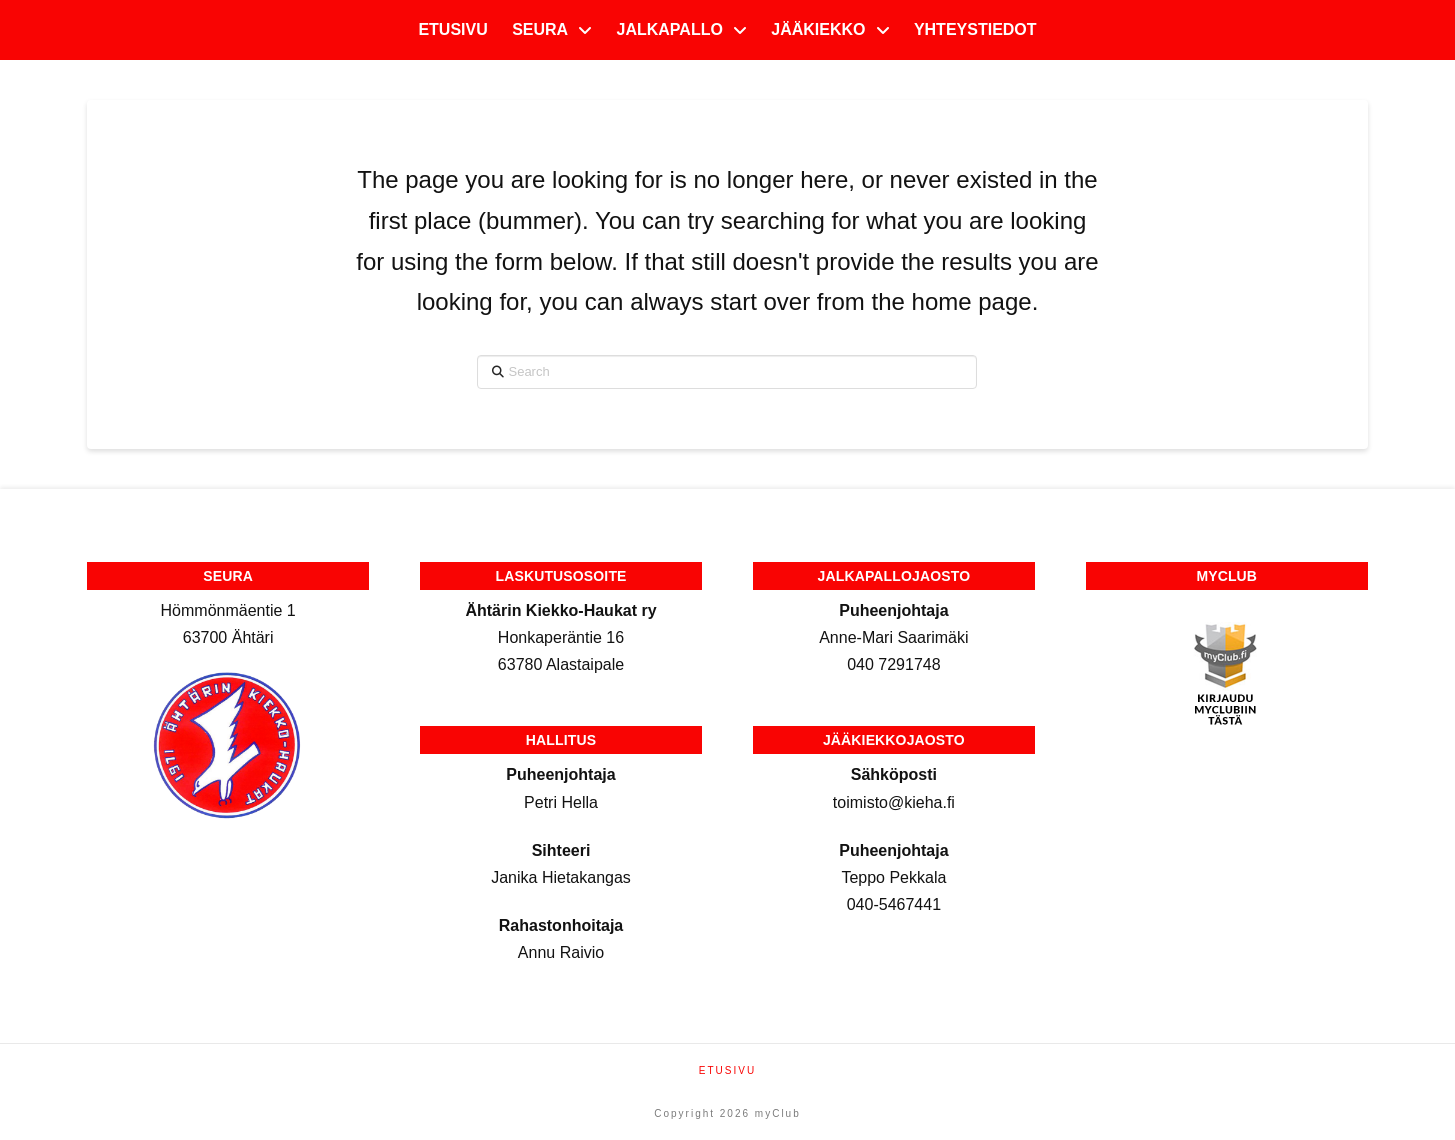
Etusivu (727, 1070)
